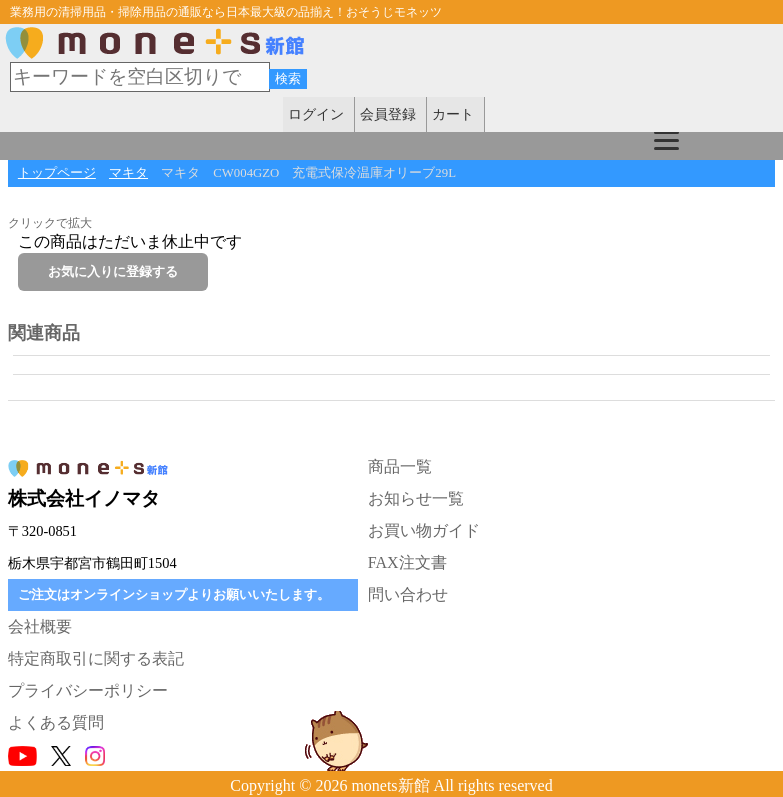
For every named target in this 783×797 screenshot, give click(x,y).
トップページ (57, 173)
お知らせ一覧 (416, 498)
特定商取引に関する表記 (96, 658)
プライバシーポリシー (88, 690)
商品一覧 (400, 466)
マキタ (128, 173)
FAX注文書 (407, 562)
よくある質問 (56, 722)
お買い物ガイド (424, 530)
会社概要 (40, 626)
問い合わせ (408, 594)
